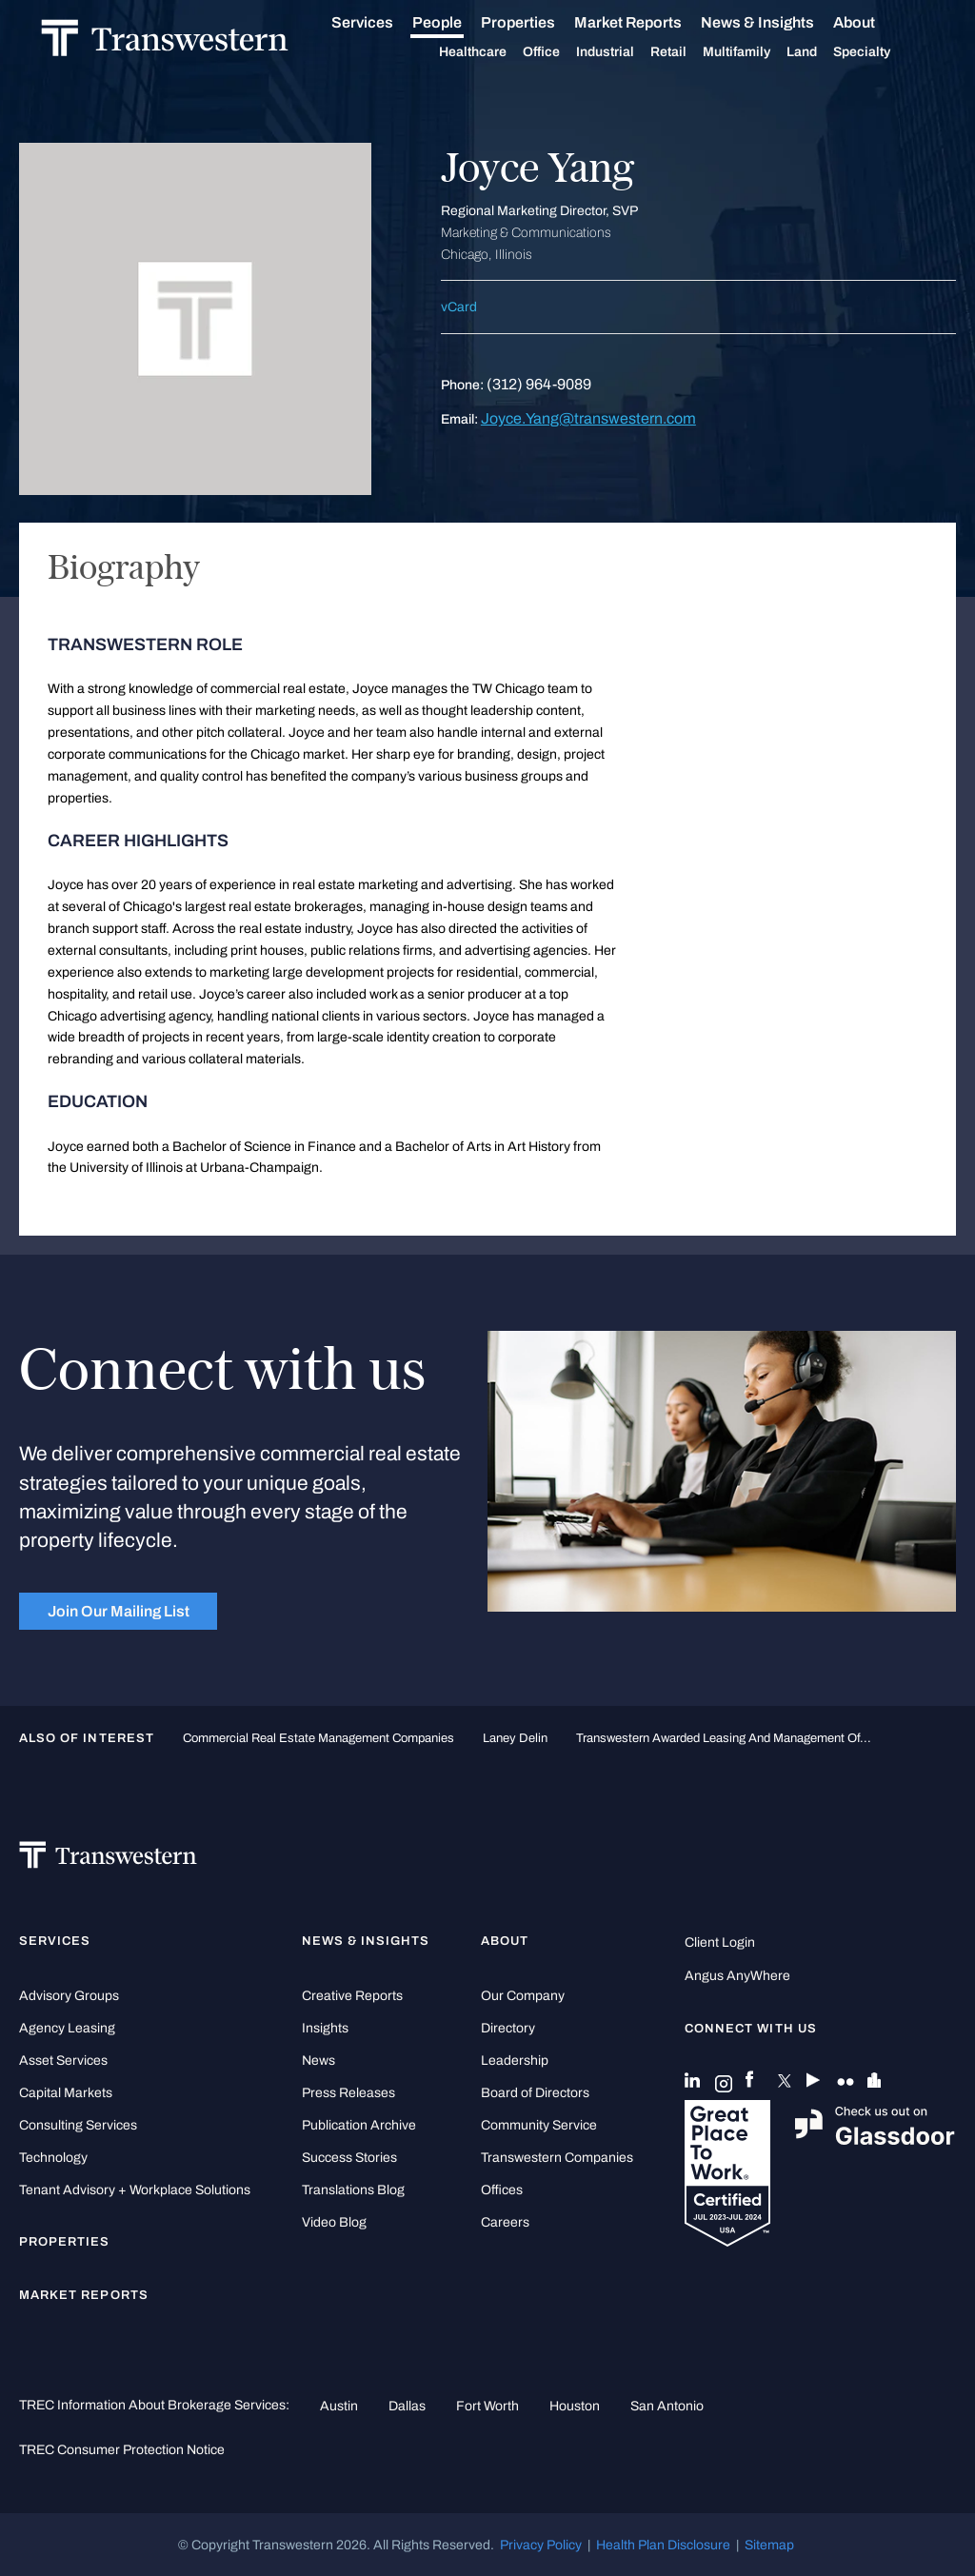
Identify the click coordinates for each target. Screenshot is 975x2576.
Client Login (720, 1942)
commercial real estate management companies (318, 1738)
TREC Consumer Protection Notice (122, 2449)
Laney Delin (515, 1738)
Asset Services (63, 2060)
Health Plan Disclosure (663, 2544)
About (876, 22)
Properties (540, 22)
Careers (505, 2222)
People (459, 22)
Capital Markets (65, 2093)
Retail (690, 52)
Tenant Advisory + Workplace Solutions (134, 2190)
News (318, 2060)
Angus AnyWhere (737, 1976)
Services (384, 22)
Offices (502, 2190)
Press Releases (348, 2093)
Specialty (883, 52)
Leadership (514, 2060)
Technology (53, 2157)
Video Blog (334, 2222)
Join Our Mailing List (118, 1611)
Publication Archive (359, 2125)
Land (823, 52)
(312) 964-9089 (539, 384)
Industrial (627, 52)
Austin (339, 2405)
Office (563, 52)
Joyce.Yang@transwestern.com (588, 418)
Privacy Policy (541, 2544)
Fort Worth (487, 2405)
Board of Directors (535, 2093)
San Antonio (667, 2405)
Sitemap (769, 2544)
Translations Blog (353, 2190)
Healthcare (494, 52)
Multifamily (758, 52)
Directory (508, 2028)
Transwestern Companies (557, 2157)
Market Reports (650, 22)
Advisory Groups (69, 1996)
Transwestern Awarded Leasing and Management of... (723, 1738)
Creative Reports (352, 1996)
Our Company (523, 1996)
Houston (574, 2405)
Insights (325, 2028)
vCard (459, 307)
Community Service (539, 2125)
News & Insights (779, 22)
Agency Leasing (67, 2028)
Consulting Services (78, 2125)
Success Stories (349, 2157)
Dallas (407, 2405)
